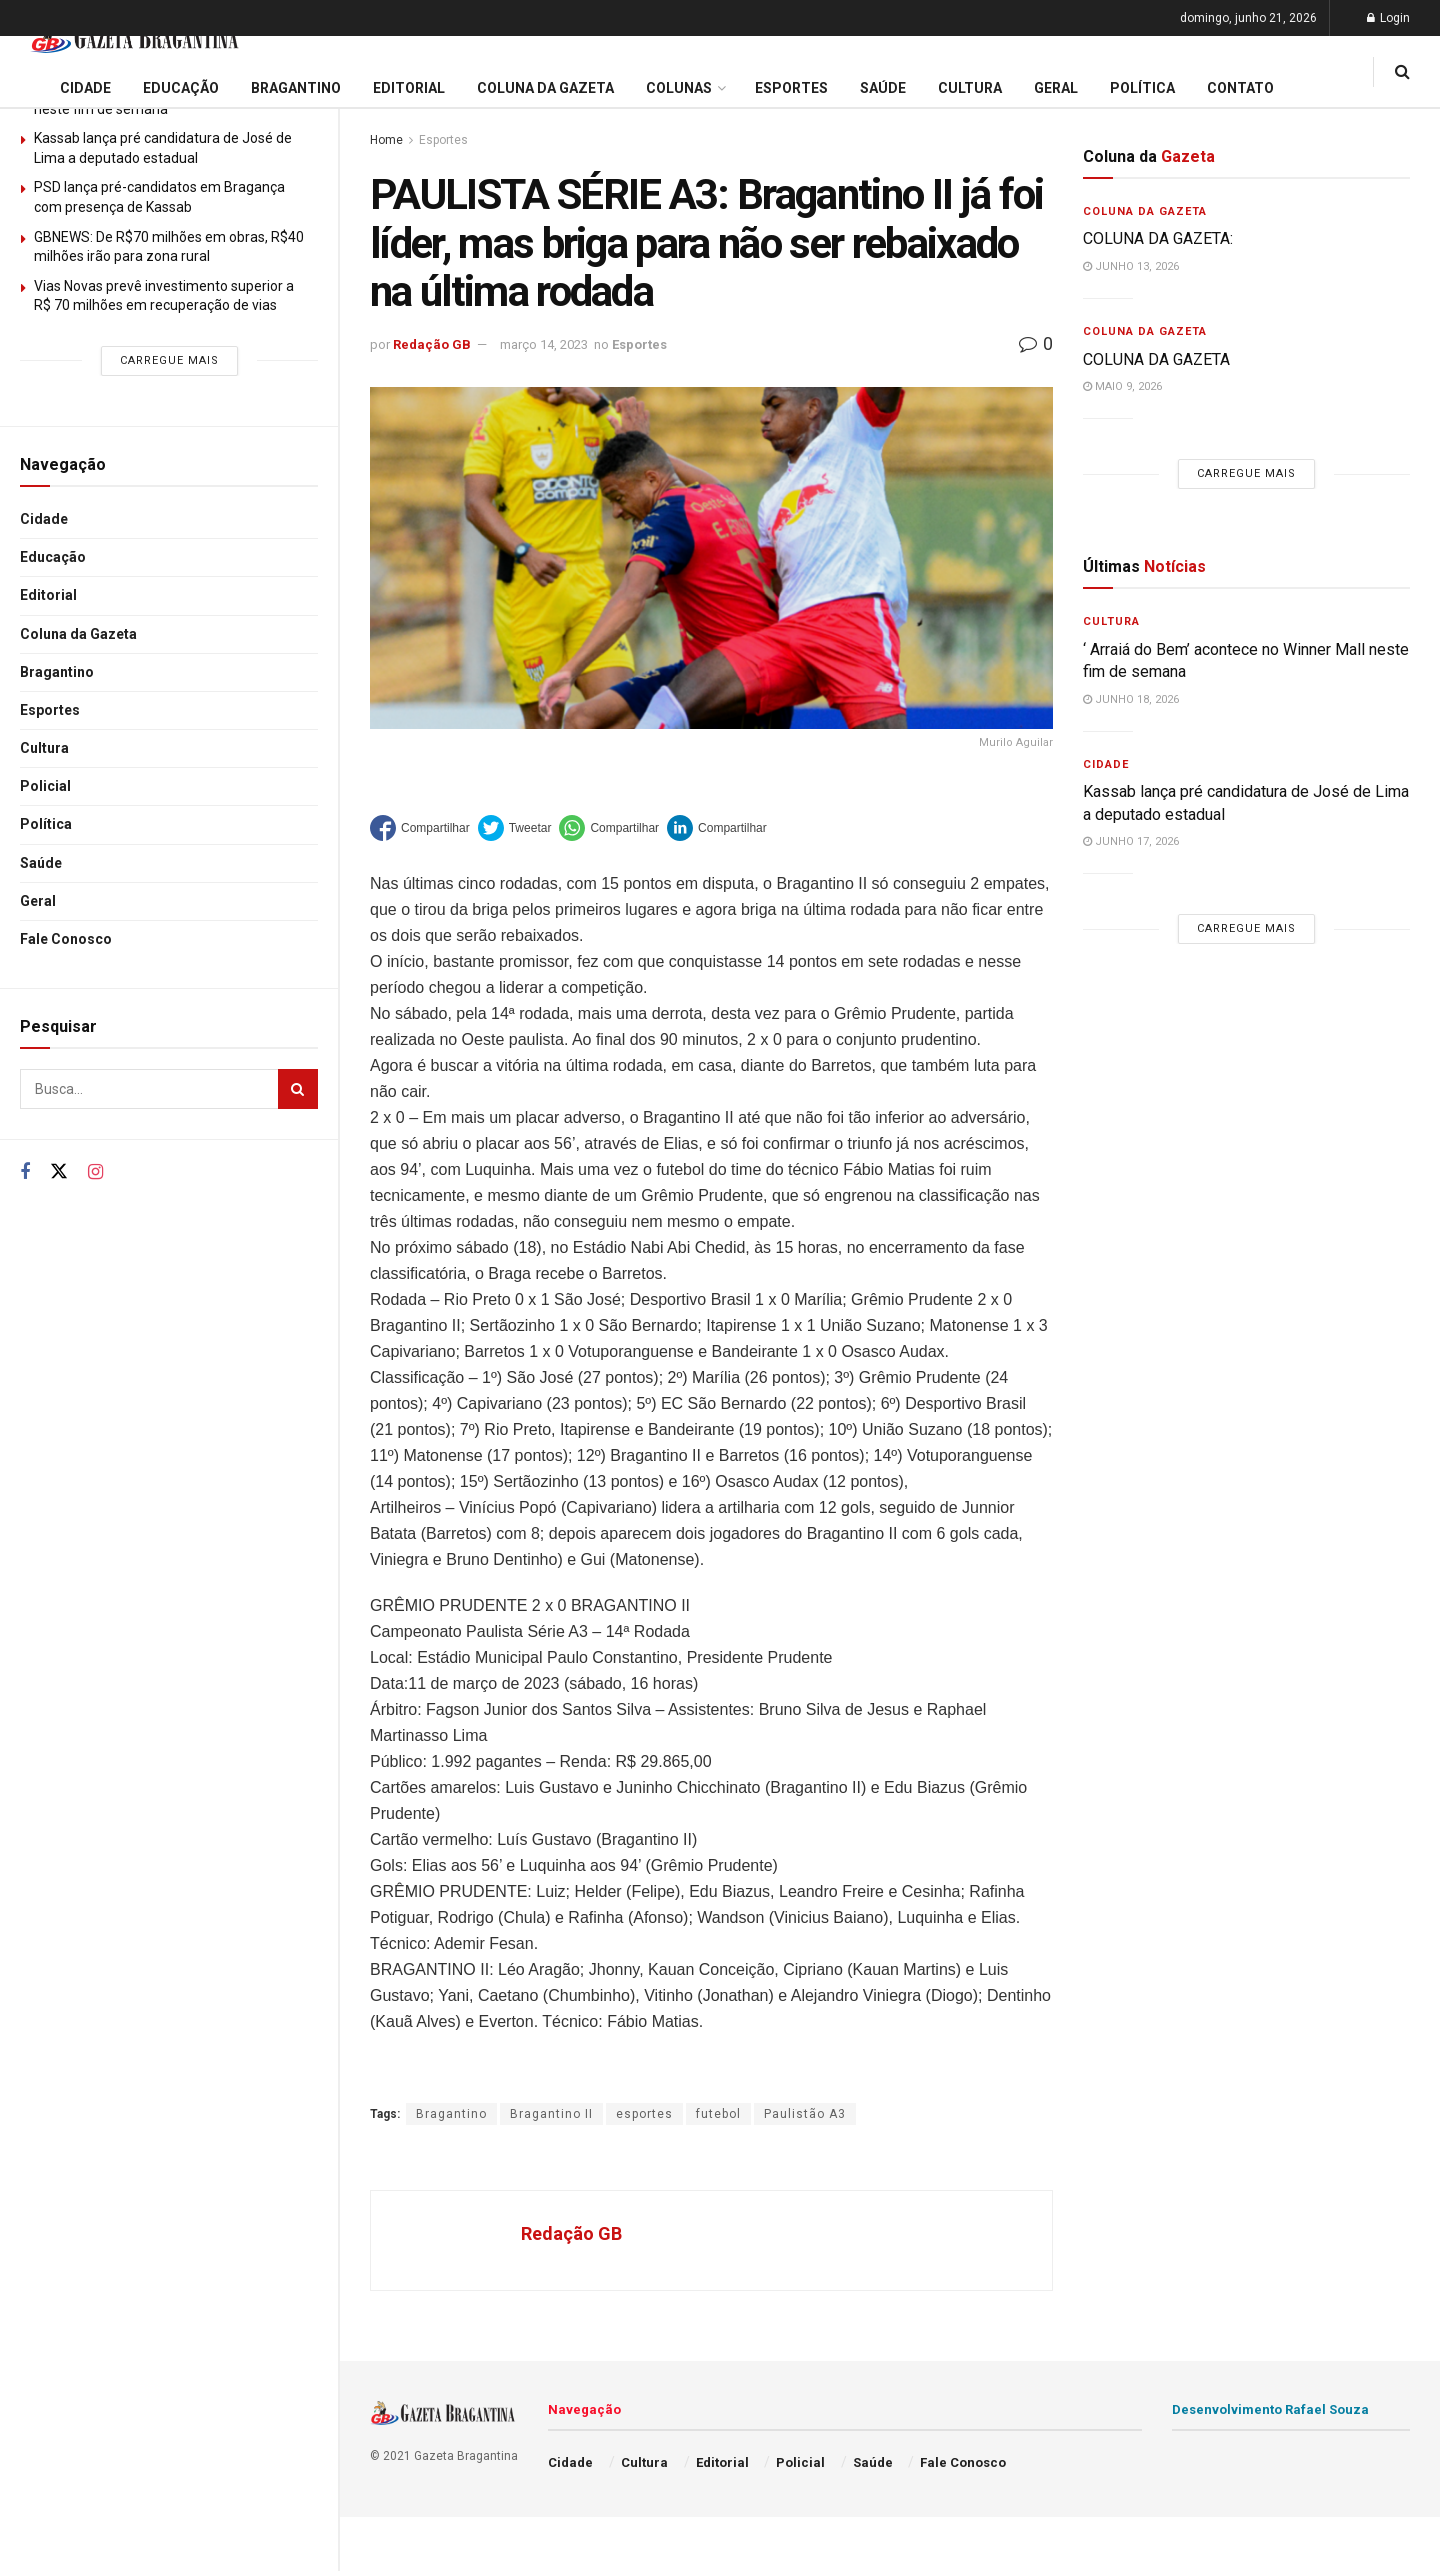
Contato (1240, 88)
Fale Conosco (66, 939)
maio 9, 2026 (1122, 386)
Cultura (44, 748)
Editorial (48, 595)
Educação (53, 557)
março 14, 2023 (544, 344)
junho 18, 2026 (1131, 699)
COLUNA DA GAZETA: (1158, 238)
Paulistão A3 (805, 2114)
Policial (45, 786)
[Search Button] (298, 1089)
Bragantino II (551, 2114)
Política (46, 824)
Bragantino (57, 672)
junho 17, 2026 (1131, 841)
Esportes (50, 710)
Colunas (679, 88)
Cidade (44, 519)
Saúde (41, 863)
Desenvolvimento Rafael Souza (1270, 2409)
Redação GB (432, 344)
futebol (718, 2114)
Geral (38, 901)
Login (1388, 18)
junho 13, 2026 (1131, 266)
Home (386, 140)
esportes (644, 2114)
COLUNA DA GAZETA (1156, 359)
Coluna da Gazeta (78, 634)
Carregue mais (169, 360)
